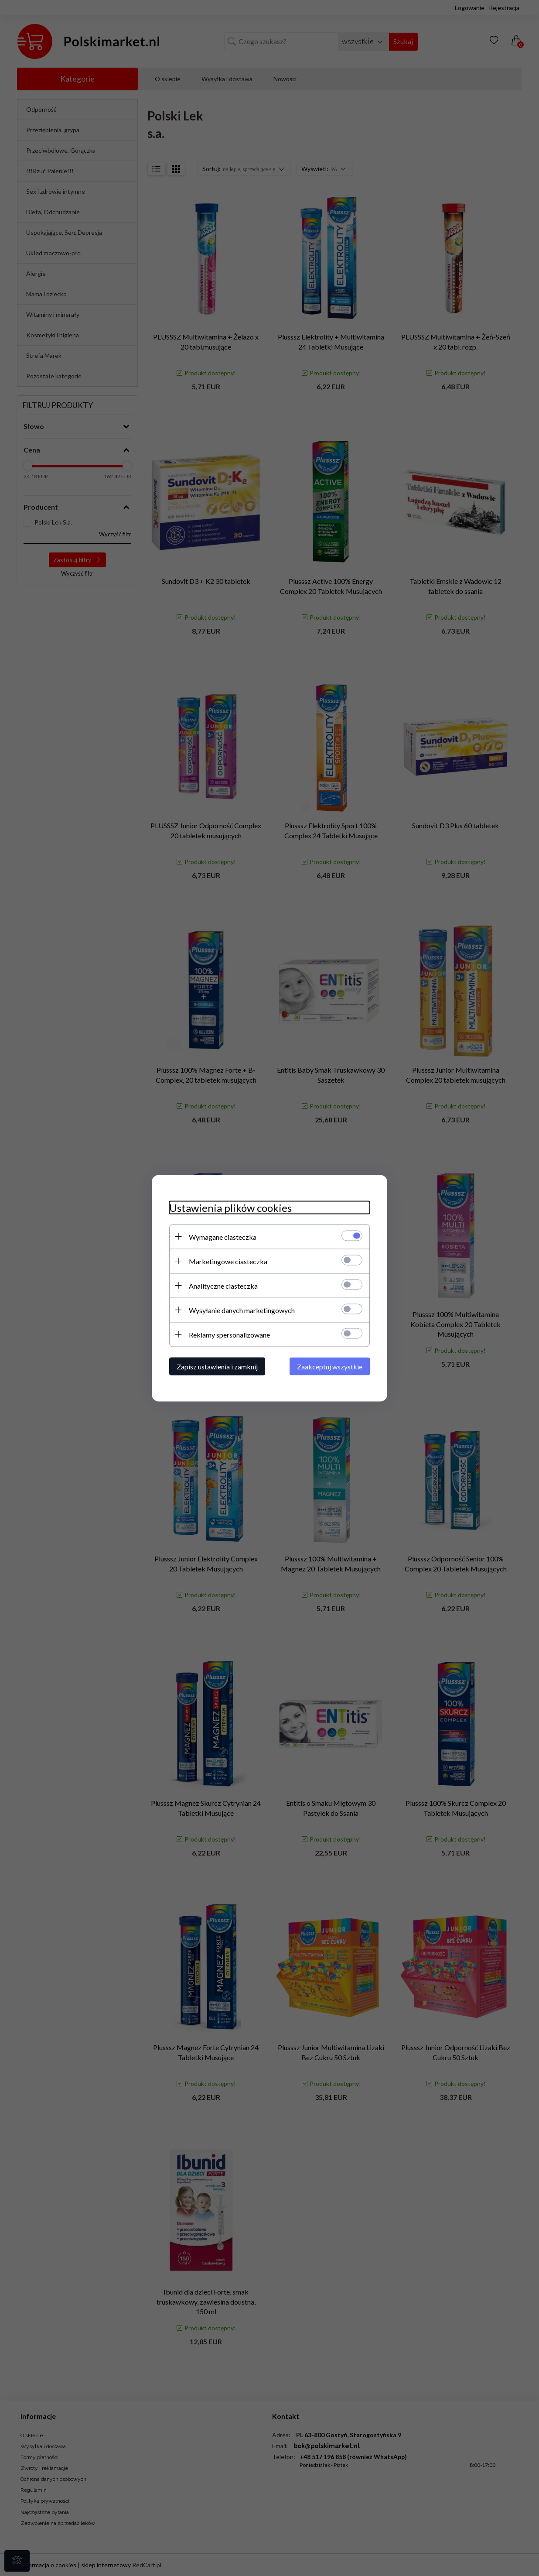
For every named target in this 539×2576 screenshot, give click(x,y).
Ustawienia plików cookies (230, 1207)
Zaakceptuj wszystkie (329, 1366)
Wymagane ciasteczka (222, 1236)
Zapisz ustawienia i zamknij (217, 1366)
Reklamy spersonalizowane (229, 1334)
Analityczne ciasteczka (223, 1285)
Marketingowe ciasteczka (228, 1261)
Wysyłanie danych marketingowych (242, 1310)
